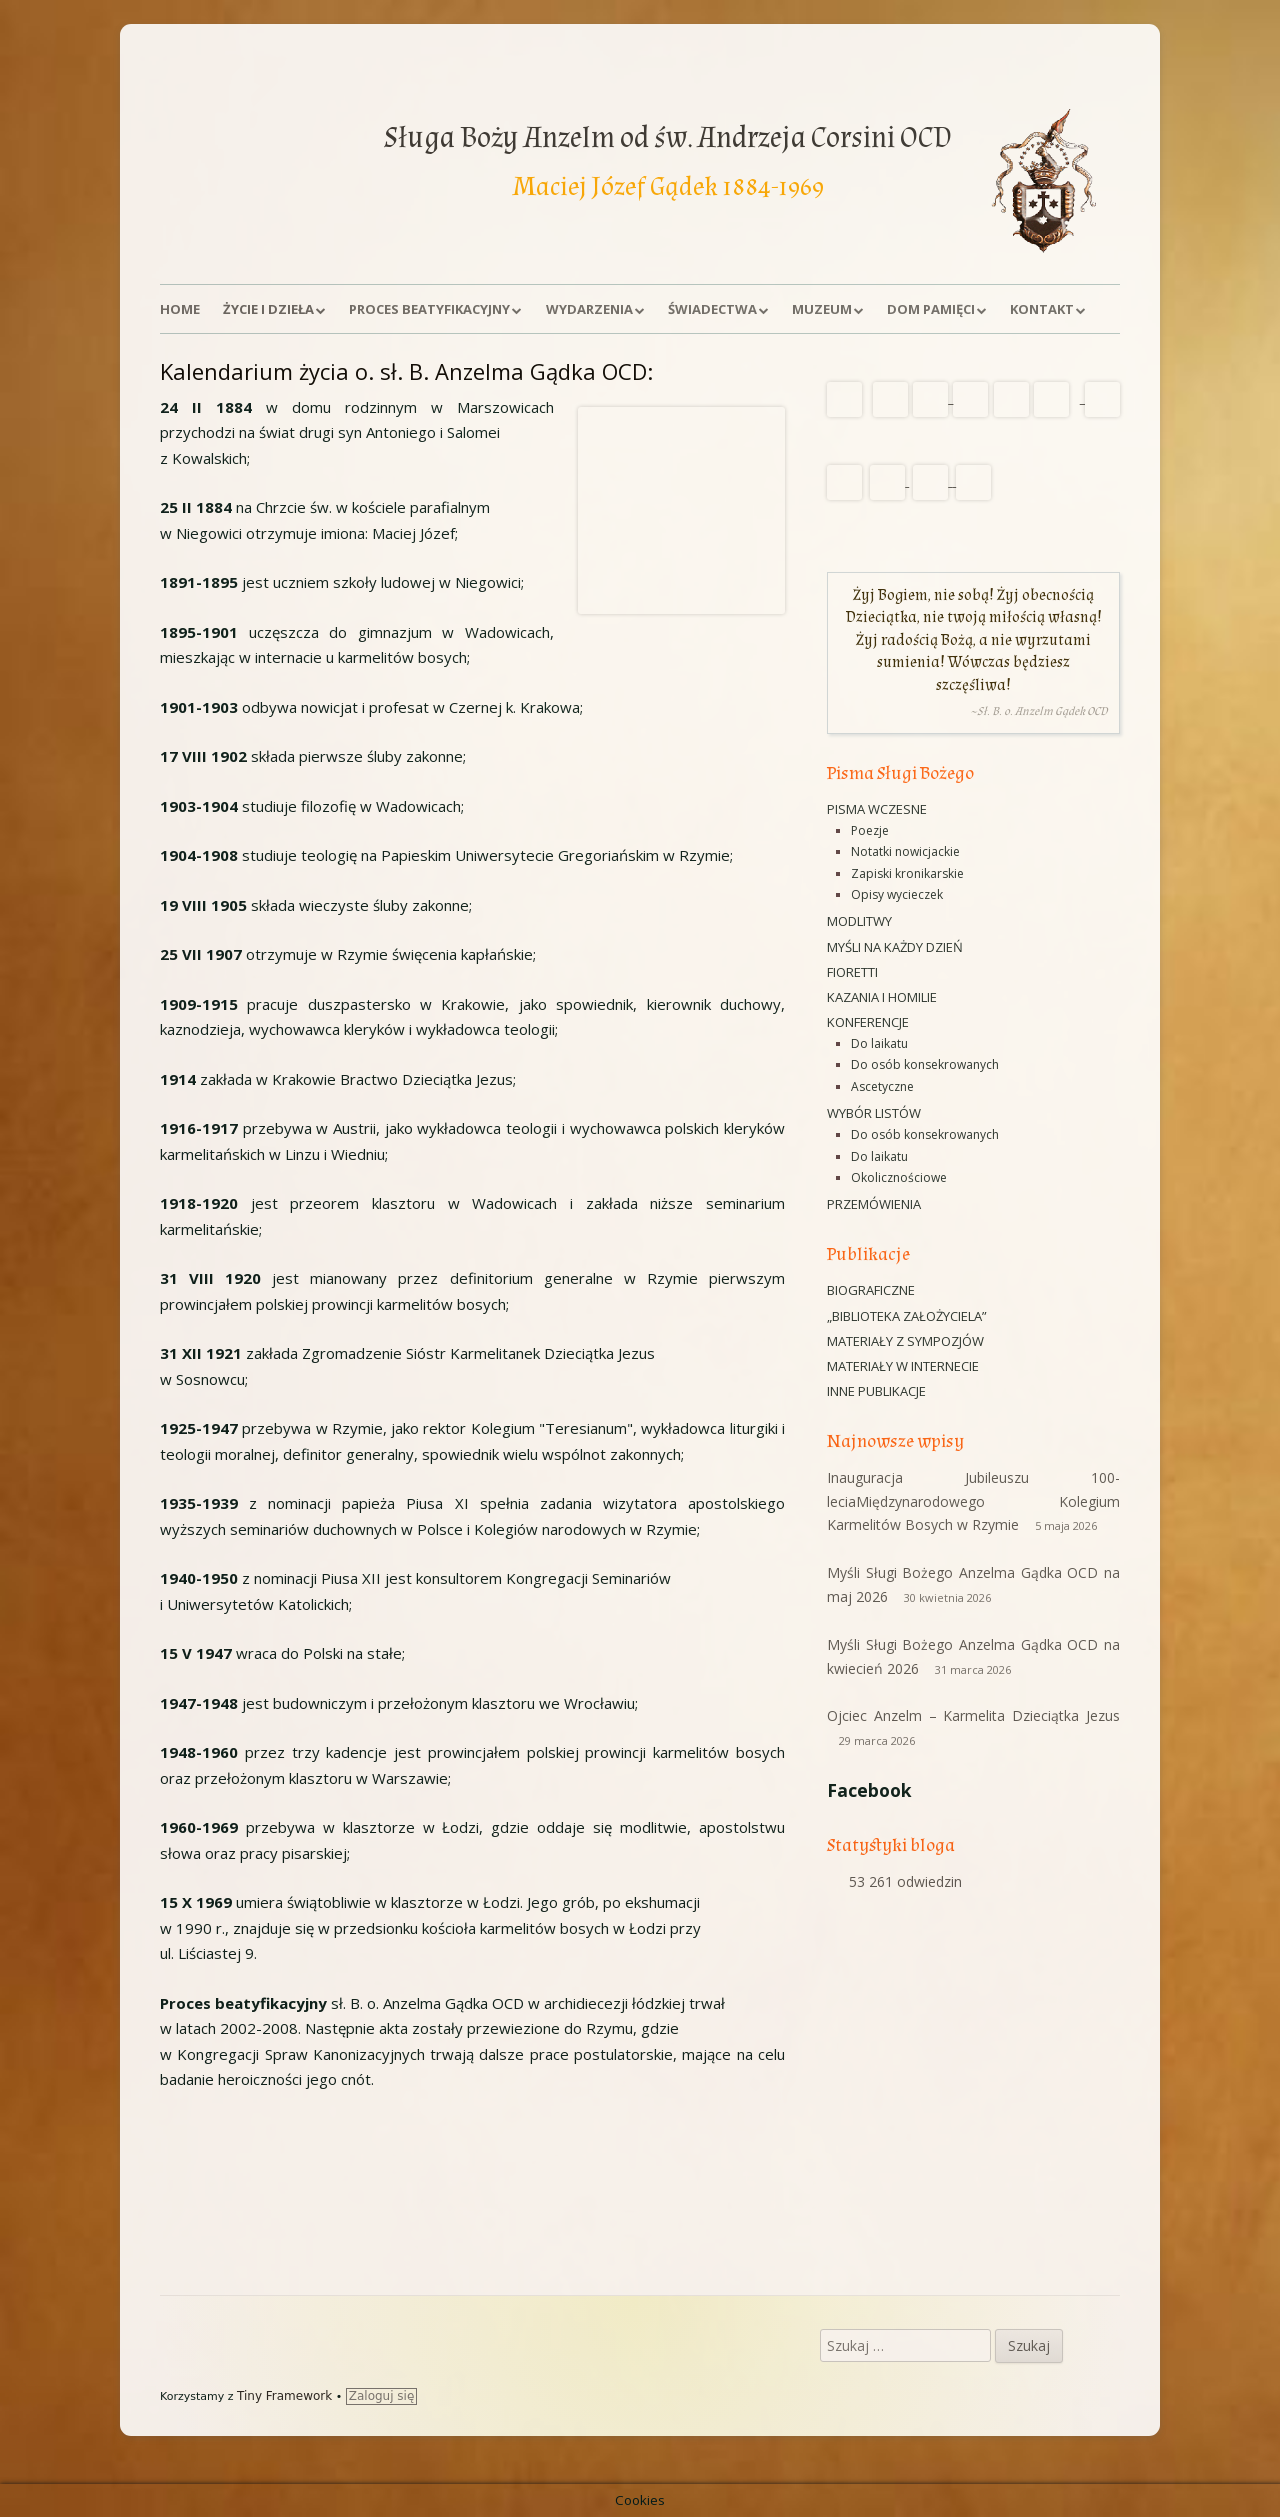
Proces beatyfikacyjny (429, 309)
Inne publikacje (876, 1391)
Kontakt (1042, 309)
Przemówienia (874, 1204)
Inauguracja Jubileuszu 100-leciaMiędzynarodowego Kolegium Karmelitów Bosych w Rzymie (973, 1501)
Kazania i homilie (882, 997)
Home (180, 309)
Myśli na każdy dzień (895, 947)
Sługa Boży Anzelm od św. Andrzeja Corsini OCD (668, 137)
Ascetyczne (882, 1086)
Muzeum (822, 309)
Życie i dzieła (268, 309)
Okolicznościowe (899, 1177)
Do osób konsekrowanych (925, 1064)
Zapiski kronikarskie (907, 873)
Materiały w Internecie (903, 1366)
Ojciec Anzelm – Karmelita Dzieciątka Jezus (973, 1715)
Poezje (870, 830)
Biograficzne (871, 1290)
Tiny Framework (284, 2396)
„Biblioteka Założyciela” (907, 1316)
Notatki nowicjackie (905, 851)
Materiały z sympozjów (905, 1341)
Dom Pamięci (931, 309)
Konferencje (868, 1022)
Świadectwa (712, 309)
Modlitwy (859, 921)
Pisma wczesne (877, 809)
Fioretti (852, 972)
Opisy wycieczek (897, 894)
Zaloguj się (382, 2396)
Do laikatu (879, 1043)
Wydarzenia (589, 309)
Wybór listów (874, 1113)
